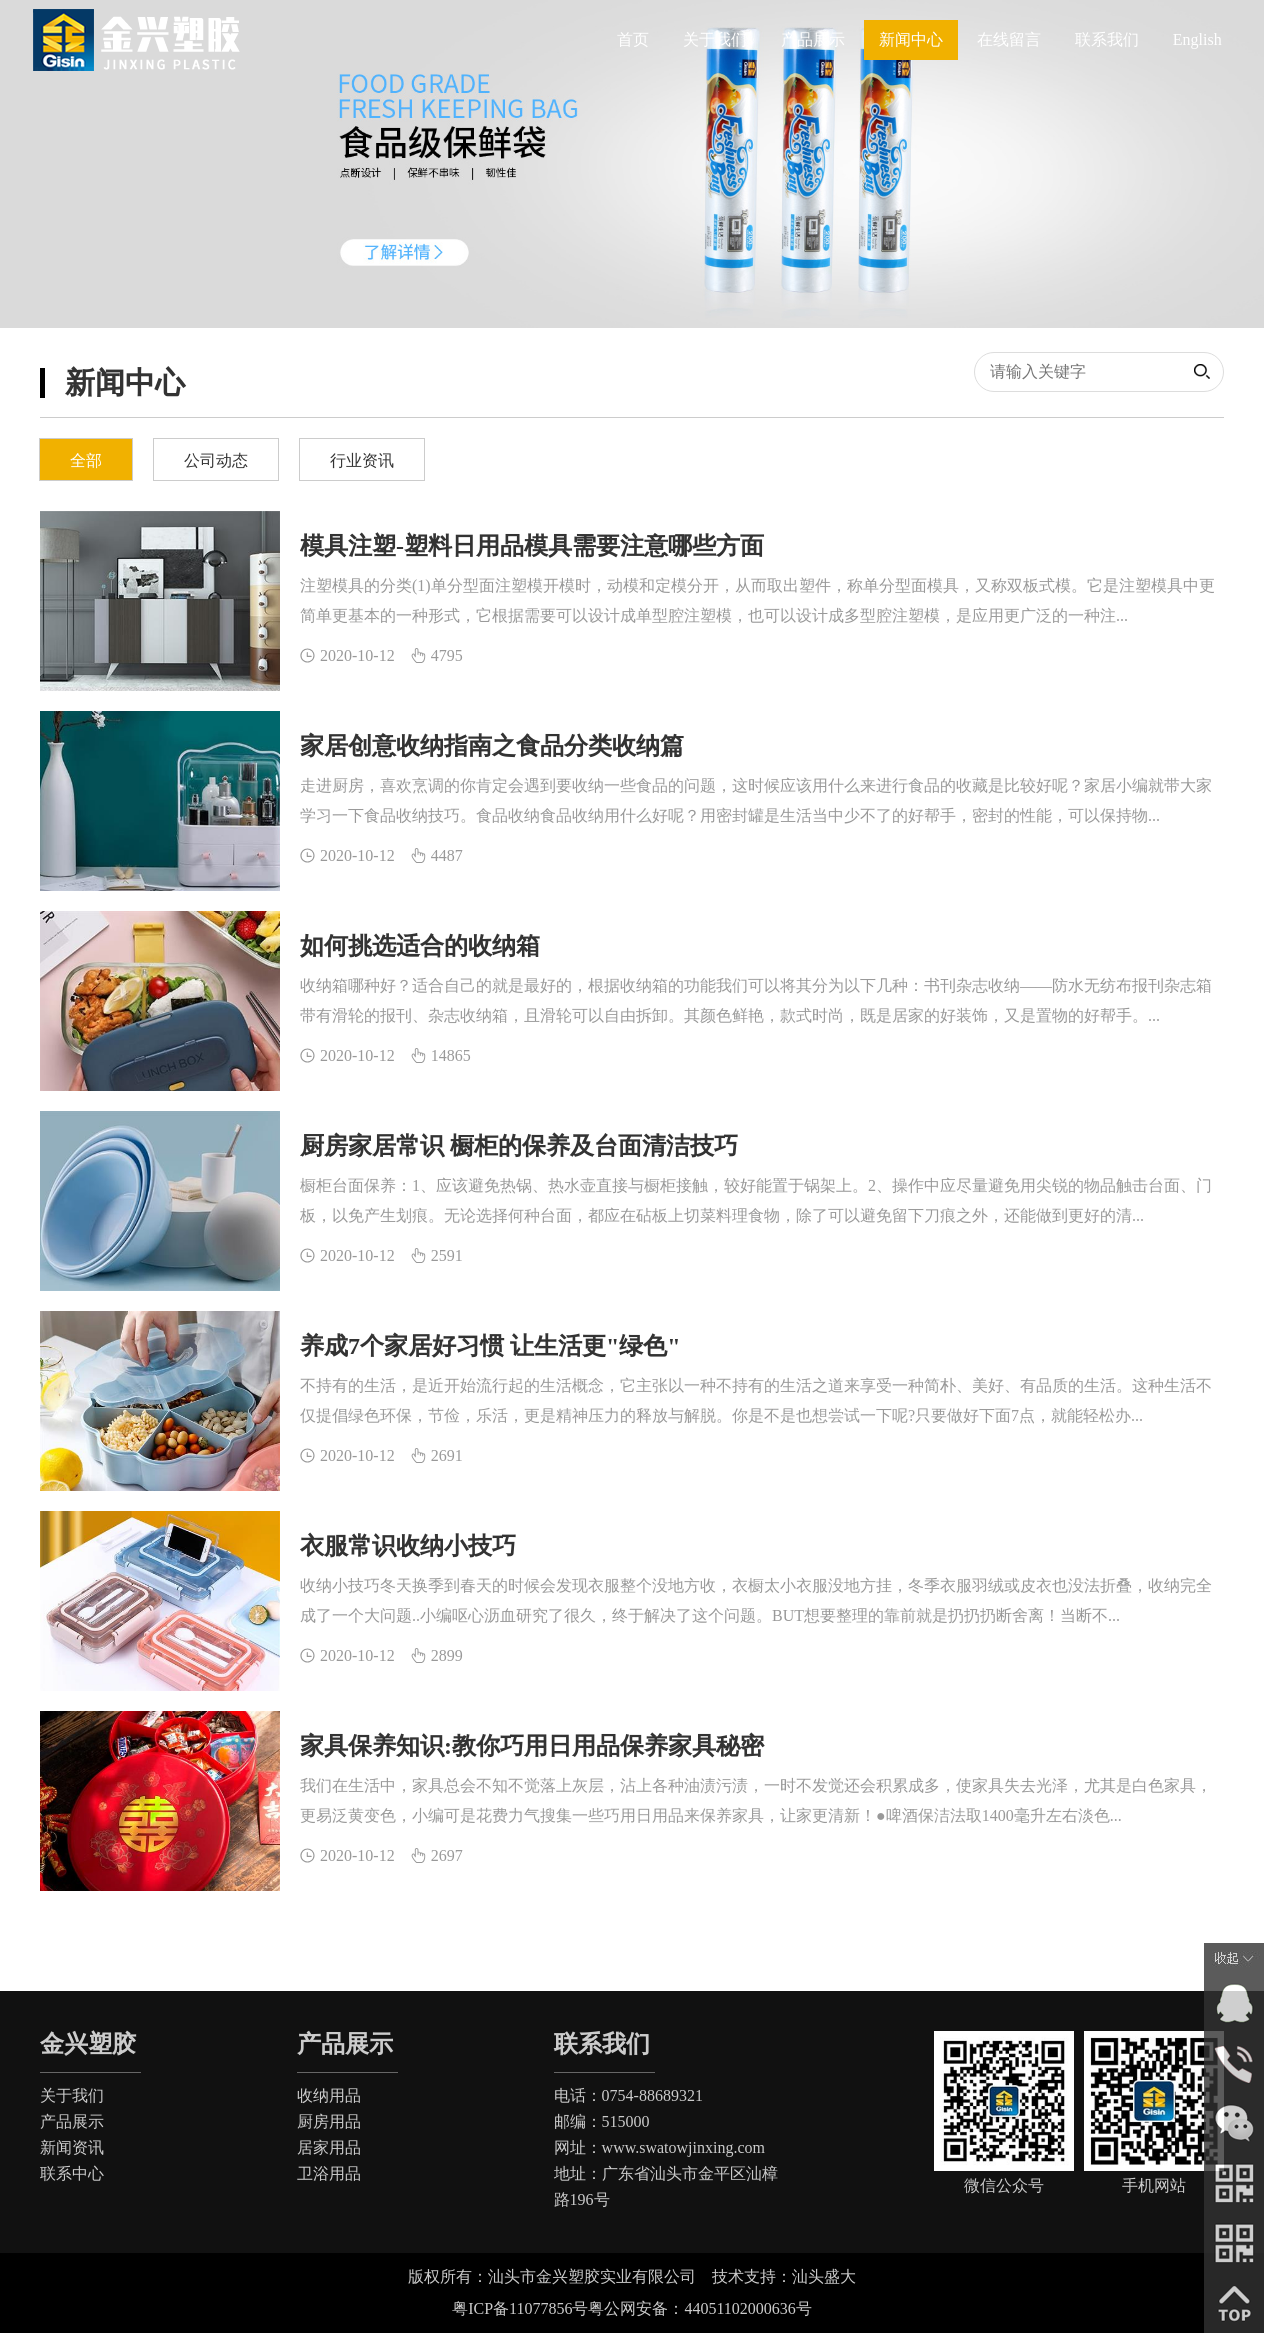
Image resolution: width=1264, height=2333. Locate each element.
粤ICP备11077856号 (520, 2308)
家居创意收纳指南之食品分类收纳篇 (492, 746)
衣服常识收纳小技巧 (408, 1546)
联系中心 (72, 2173)
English (1197, 39)
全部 (86, 460)
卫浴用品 (329, 2173)
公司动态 (216, 460)
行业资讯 (362, 460)
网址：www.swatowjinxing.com (659, 2147)
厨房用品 (329, 2121)
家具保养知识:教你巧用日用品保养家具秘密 (532, 1746)
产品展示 (72, 2121)
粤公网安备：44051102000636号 (699, 2308)
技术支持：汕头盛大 (792, 2276)
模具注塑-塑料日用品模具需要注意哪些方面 (532, 546)
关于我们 (72, 2095)
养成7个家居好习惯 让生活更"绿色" (490, 1346)
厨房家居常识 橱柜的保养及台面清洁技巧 (519, 1146)
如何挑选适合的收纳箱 (420, 946)
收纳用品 (329, 2095)
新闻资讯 (72, 2147)
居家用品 (329, 2147)
